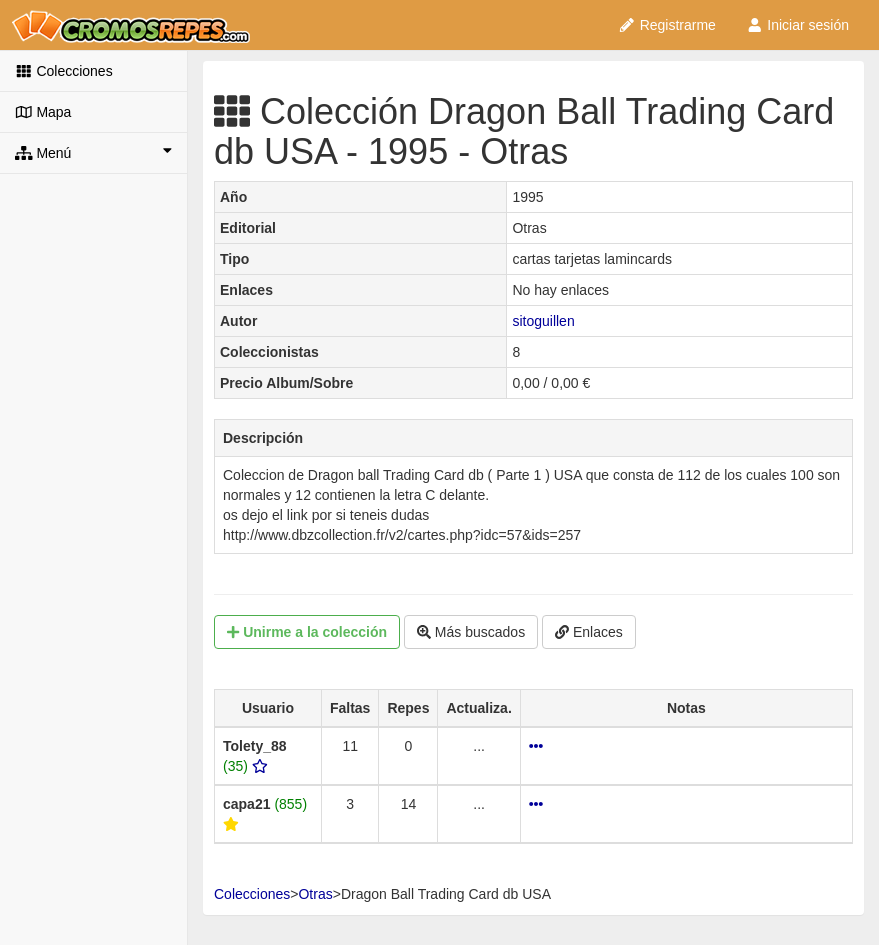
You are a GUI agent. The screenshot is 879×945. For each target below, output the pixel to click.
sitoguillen (543, 321)
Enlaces (589, 632)
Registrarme (667, 25)
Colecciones (64, 71)
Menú (93, 152)
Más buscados (471, 632)
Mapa (43, 112)
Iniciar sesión (797, 25)
